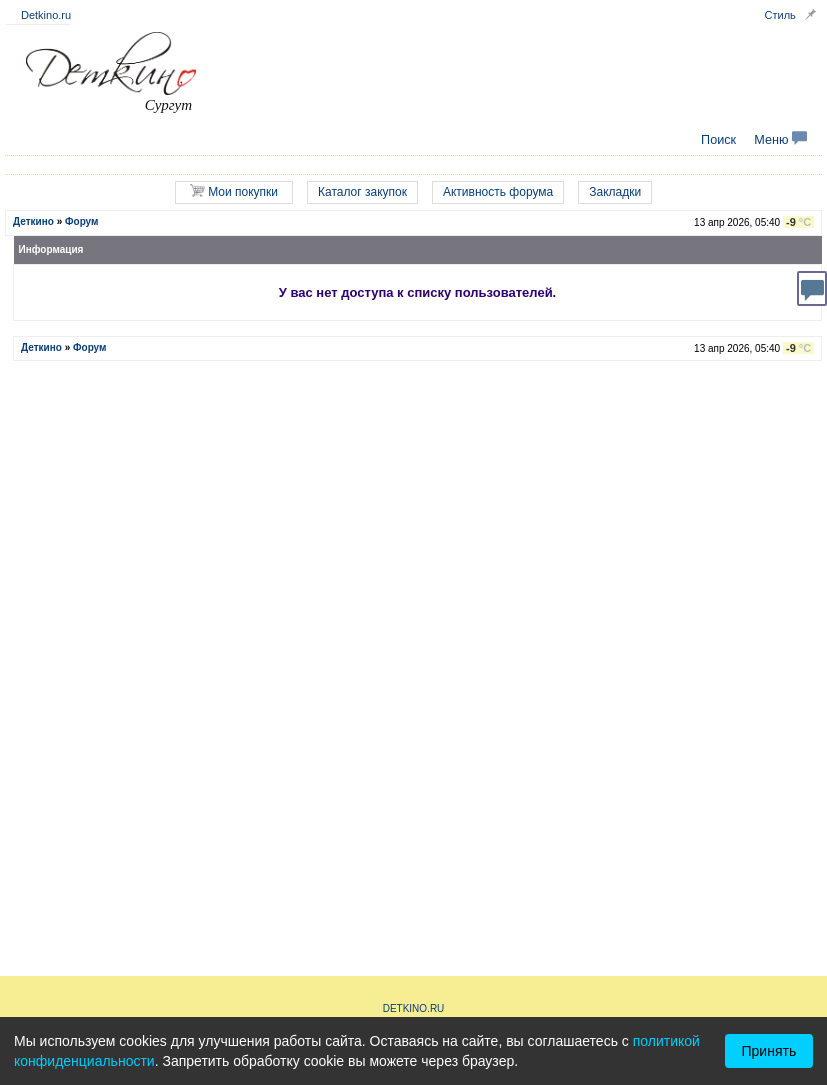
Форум (81, 221)
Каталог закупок (362, 192)
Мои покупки (234, 191)
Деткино (33, 221)
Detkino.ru (46, 15)
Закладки (615, 192)
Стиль (780, 15)
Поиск (718, 140)
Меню (780, 140)
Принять (769, 1051)
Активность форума (498, 192)
